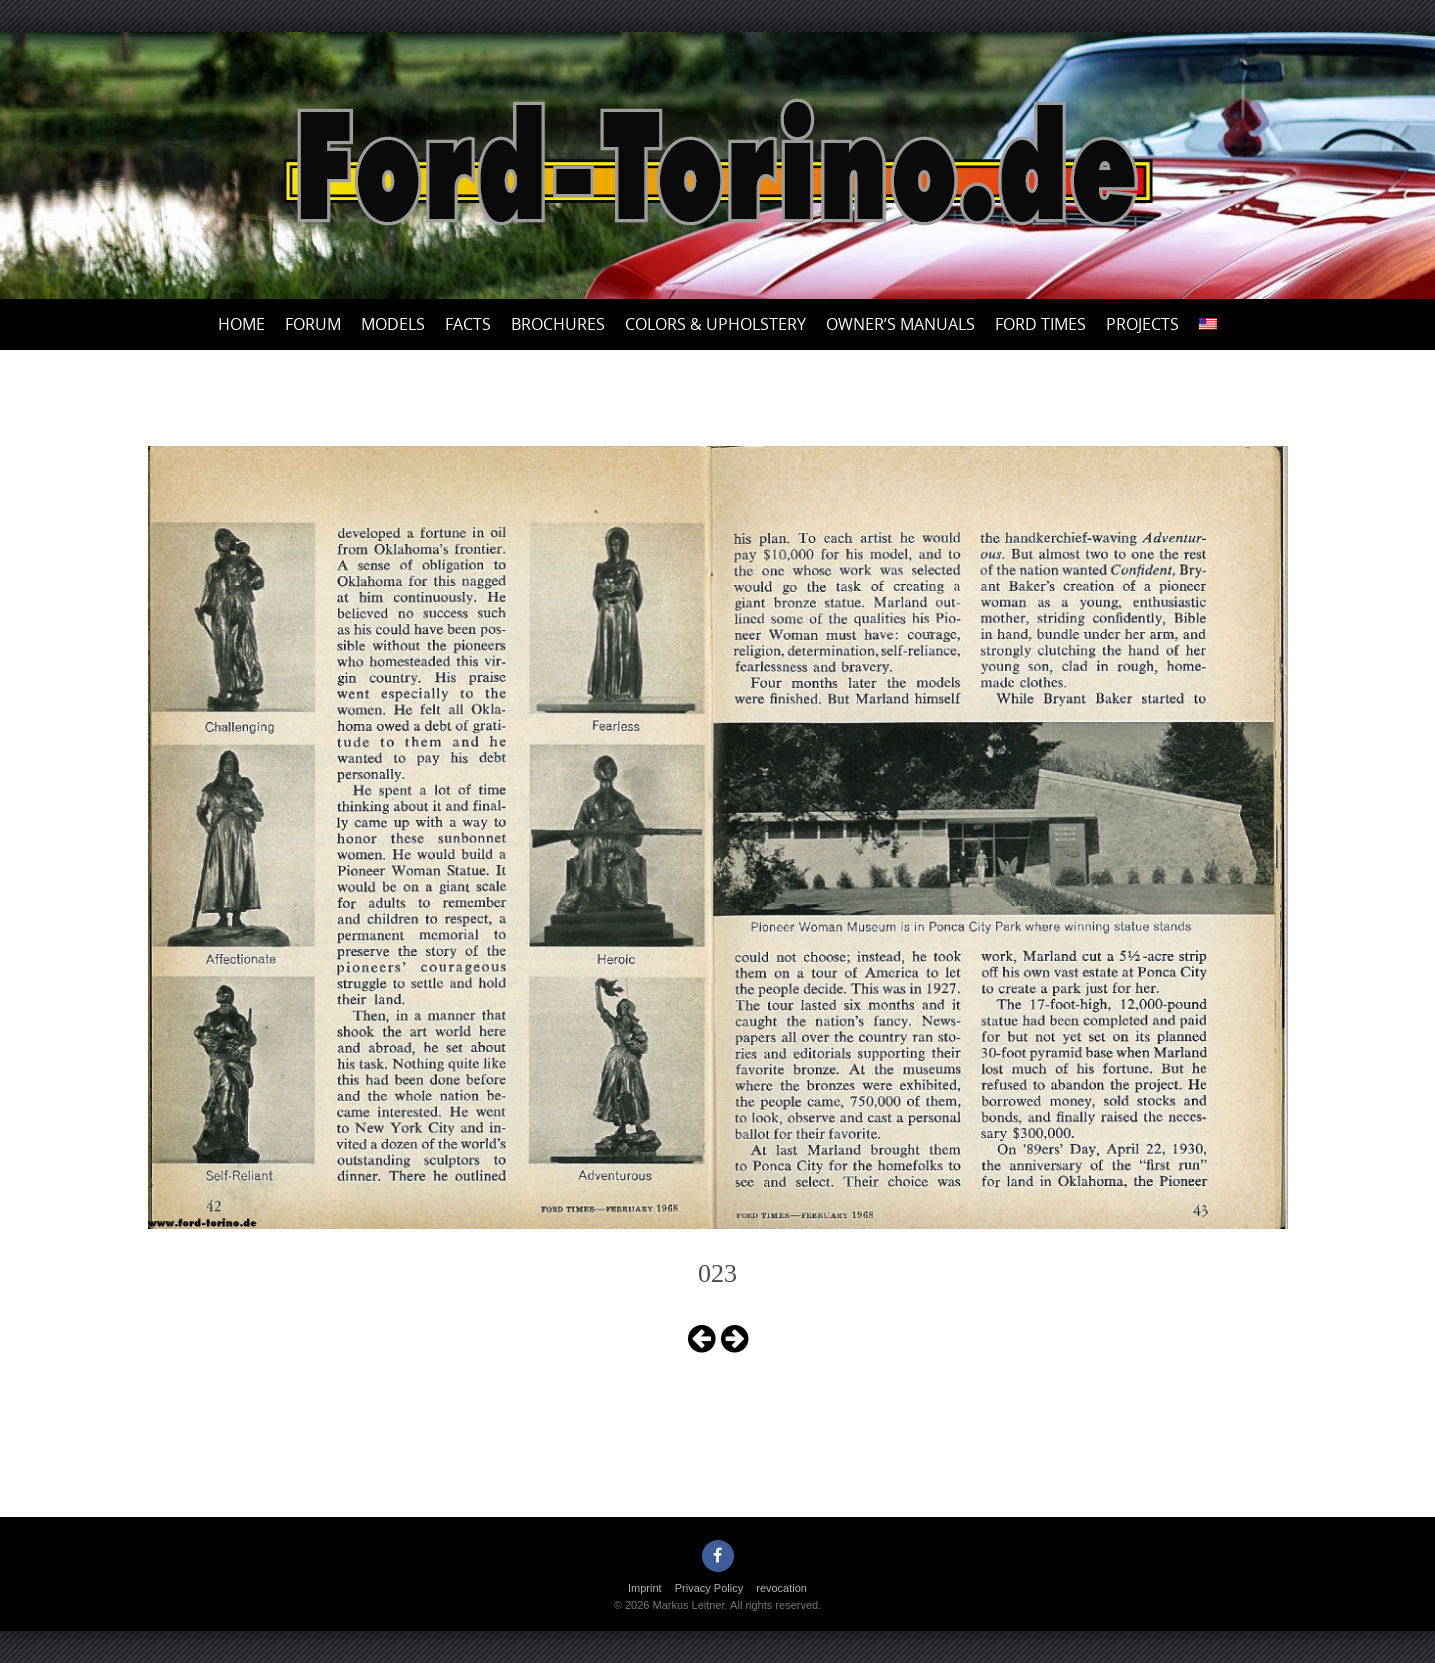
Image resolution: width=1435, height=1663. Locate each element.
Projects (1142, 324)
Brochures (558, 324)
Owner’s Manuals (900, 324)
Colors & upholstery (715, 324)
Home (241, 324)
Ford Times (1040, 324)
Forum (313, 324)
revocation (781, 1588)
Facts (468, 324)
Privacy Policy (709, 1588)
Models (393, 324)
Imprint (645, 1588)
